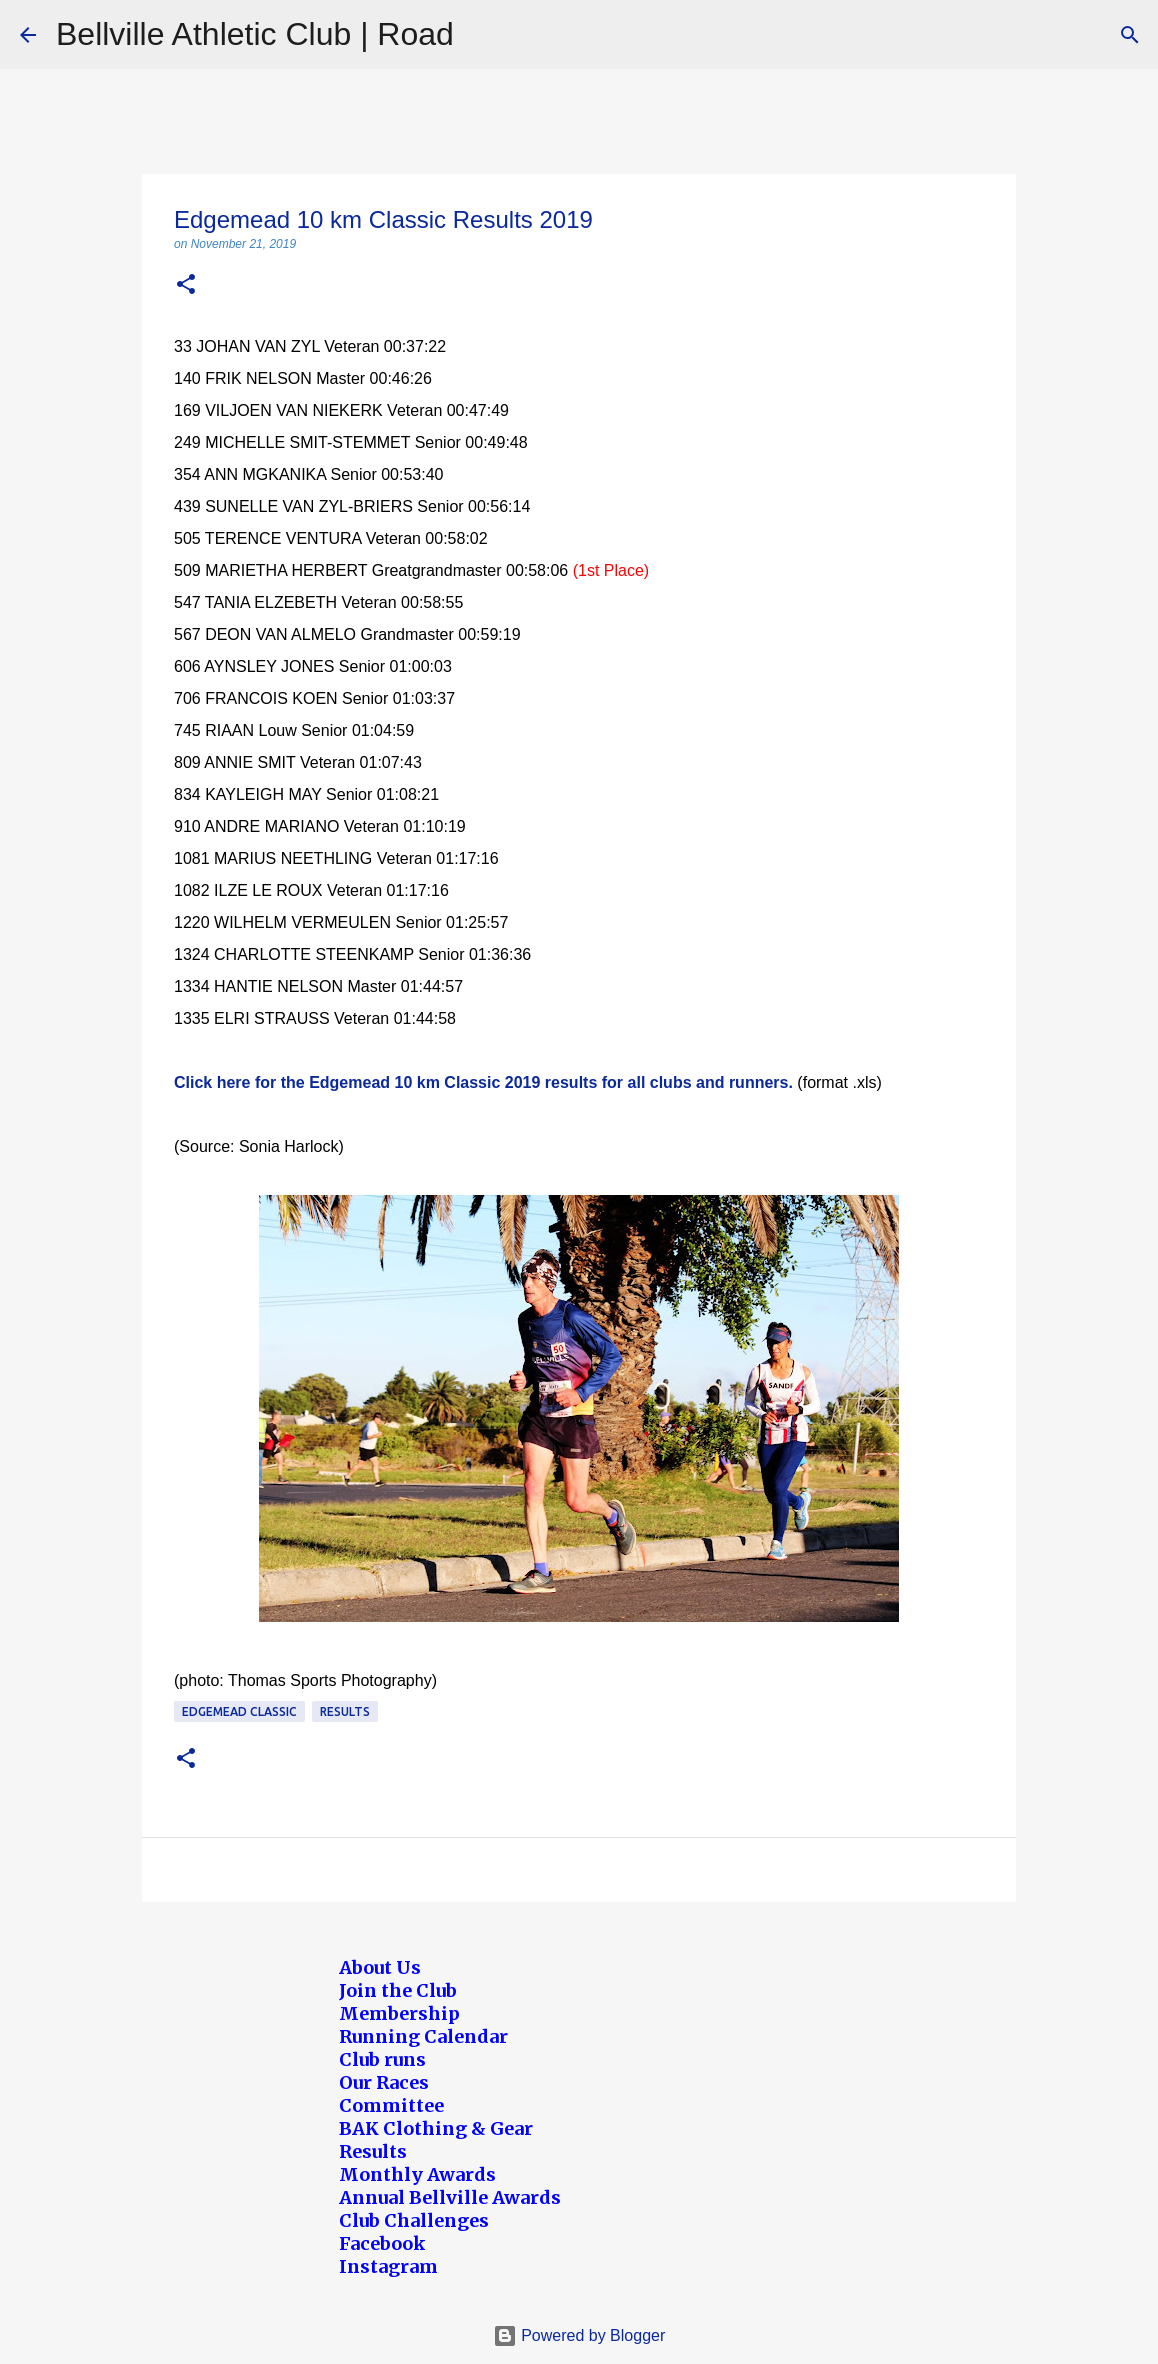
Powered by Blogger (579, 2335)
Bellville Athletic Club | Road (255, 34)
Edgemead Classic (239, 1711)
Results (345, 1711)
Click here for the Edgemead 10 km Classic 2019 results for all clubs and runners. (483, 1082)
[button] (186, 285)
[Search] (1130, 35)
